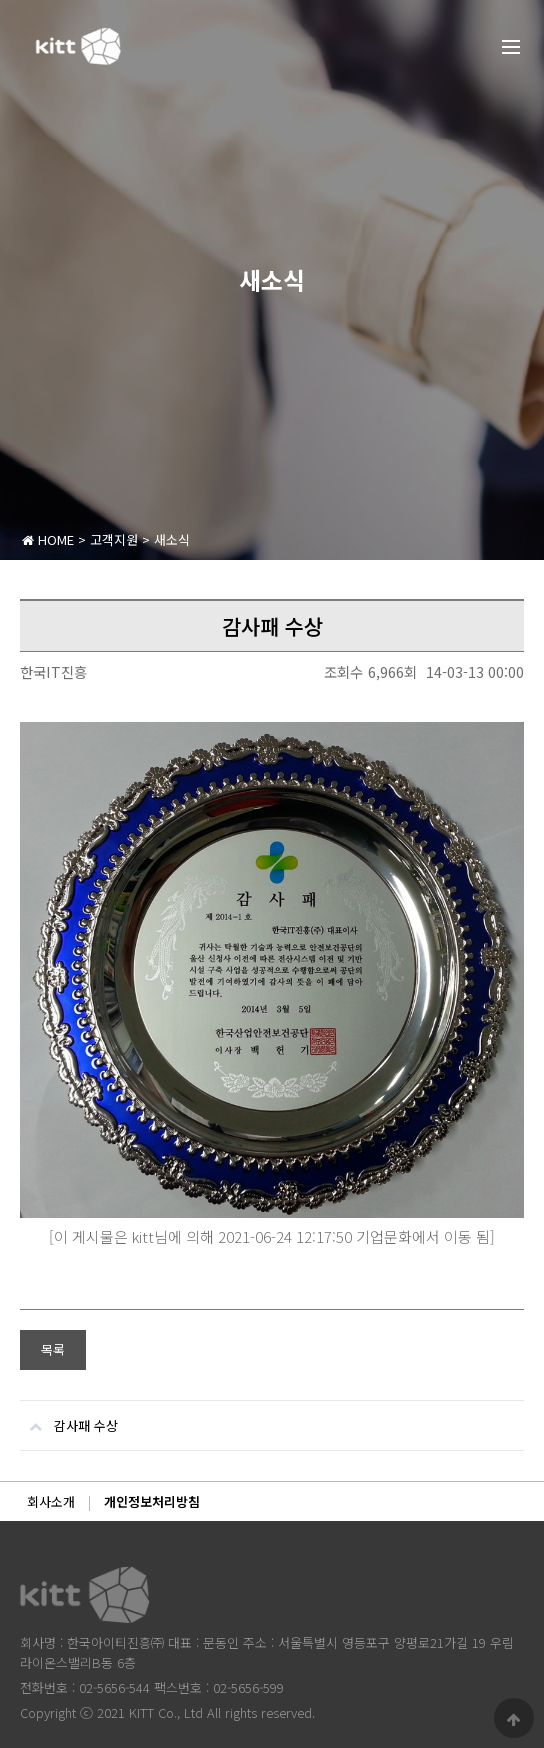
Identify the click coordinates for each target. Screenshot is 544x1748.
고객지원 (114, 539)
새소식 (172, 539)
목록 (53, 1349)
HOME (48, 539)
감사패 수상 (69, 1418)
